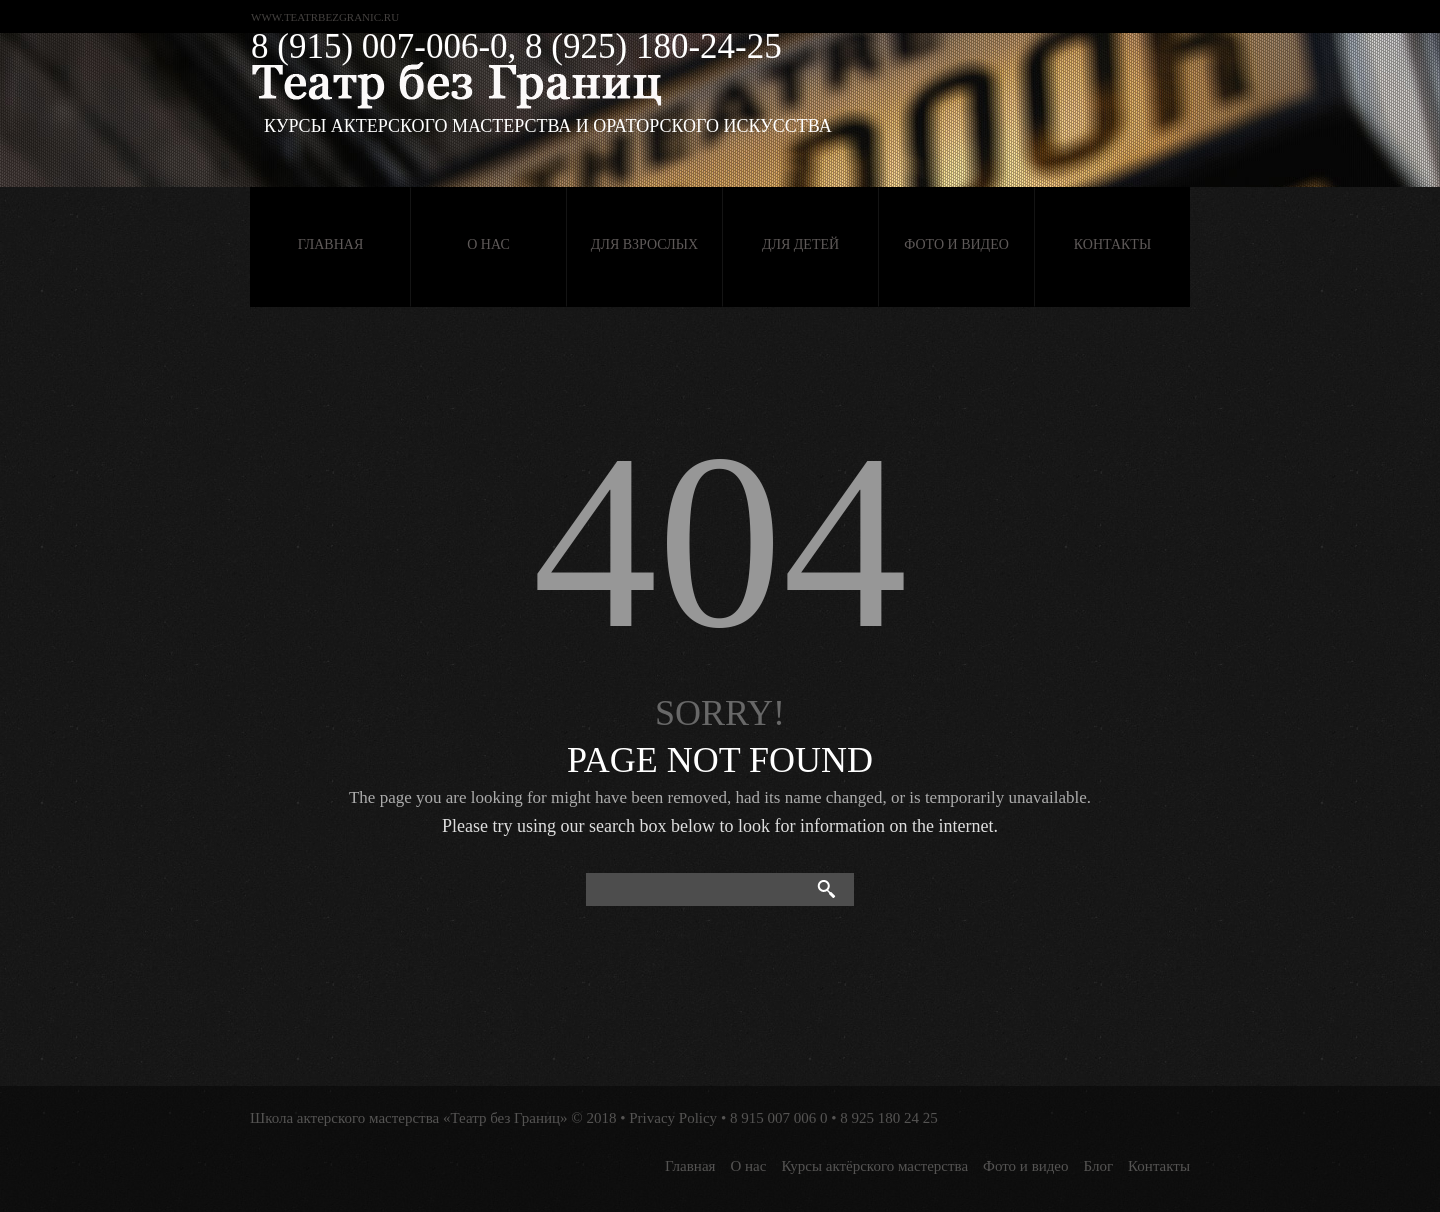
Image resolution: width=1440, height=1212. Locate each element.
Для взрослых (644, 244)
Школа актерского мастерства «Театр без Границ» (409, 1118)
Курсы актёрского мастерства (874, 1166)
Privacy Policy (673, 1118)
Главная (331, 244)
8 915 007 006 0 (779, 1118)
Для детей (800, 244)
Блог (1099, 1166)
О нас (488, 244)
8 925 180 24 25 (889, 1118)
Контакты (1112, 244)
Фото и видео (956, 244)
